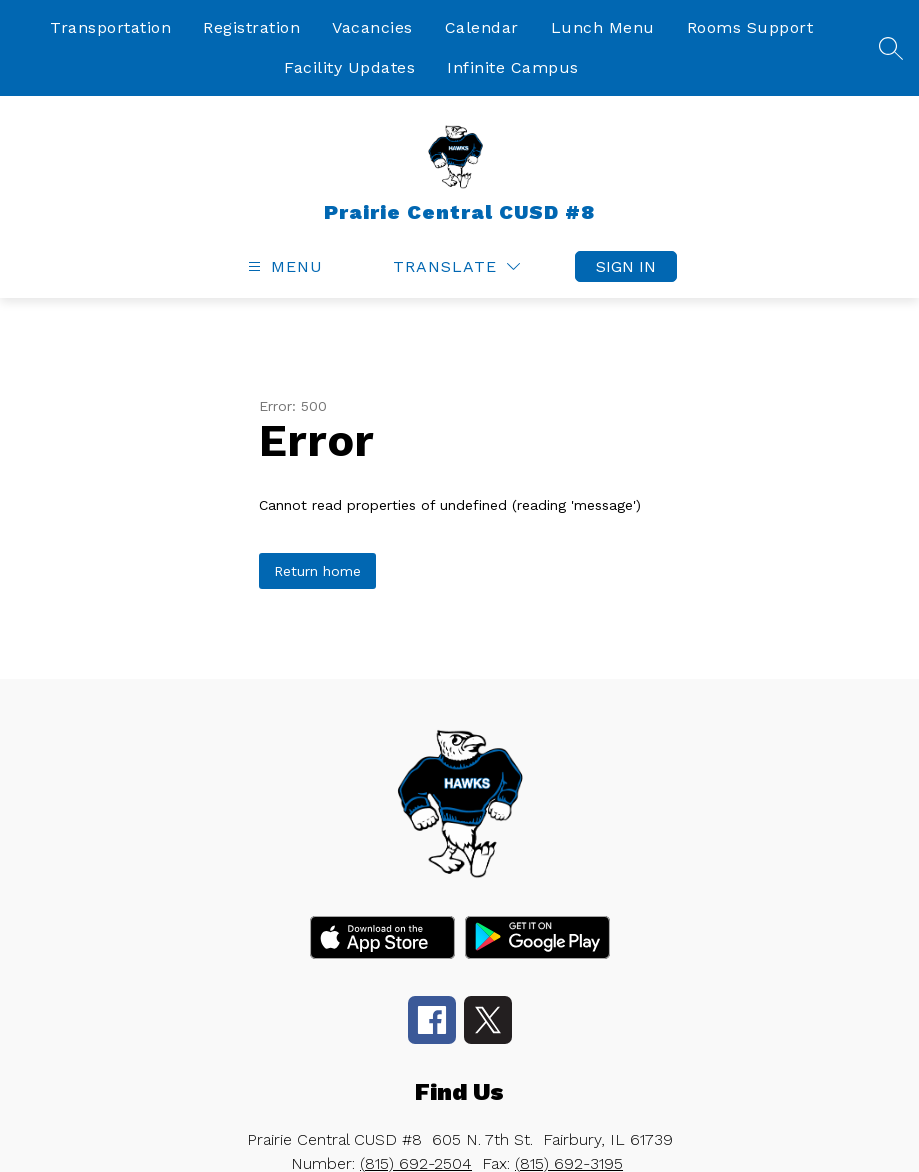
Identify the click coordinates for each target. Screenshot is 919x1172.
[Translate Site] (456, 266)
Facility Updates (349, 67)
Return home (317, 571)
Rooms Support (750, 27)
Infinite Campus (513, 67)
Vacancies (372, 27)
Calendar (482, 27)
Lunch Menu (603, 27)
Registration (251, 27)
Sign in (626, 266)
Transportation (110, 27)
